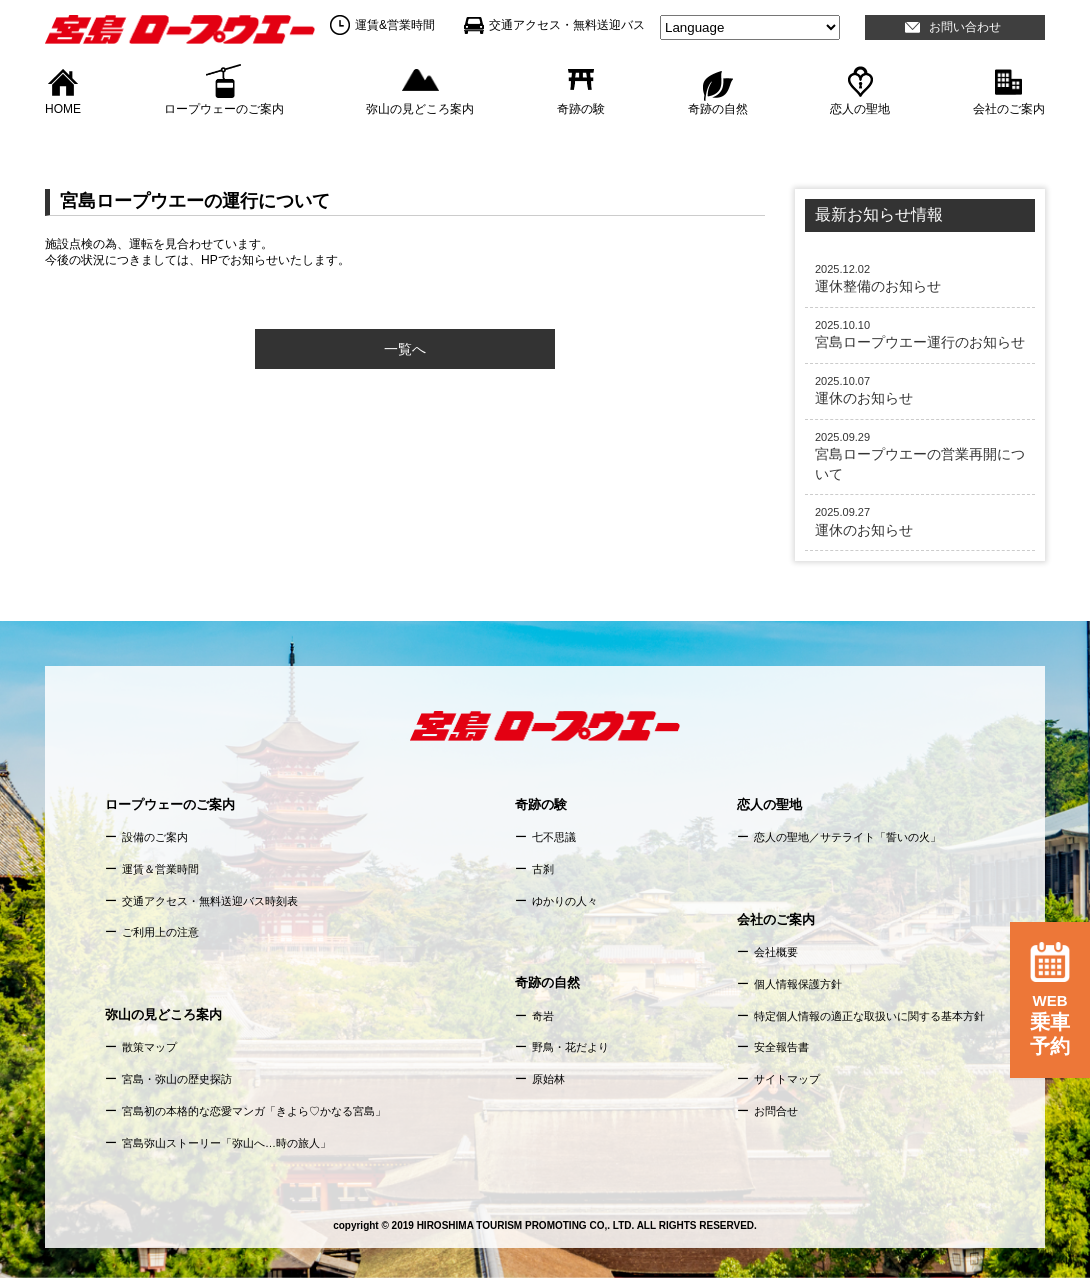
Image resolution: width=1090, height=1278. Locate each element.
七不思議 (554, 837)
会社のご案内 (1009, 108)
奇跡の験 (581, 108)
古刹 (543, 869)
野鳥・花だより (570, 1047)
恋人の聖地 (860, 108)
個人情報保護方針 (798, 984)
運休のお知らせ (920, 390)
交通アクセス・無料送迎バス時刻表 (210, 901)
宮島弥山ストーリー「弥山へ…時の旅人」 (226, 1143)
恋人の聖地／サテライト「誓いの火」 (847, 837)
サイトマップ (787, 1079)
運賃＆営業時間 (160, 869)
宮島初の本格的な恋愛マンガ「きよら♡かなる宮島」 (254, 1111)
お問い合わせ (965, 27)
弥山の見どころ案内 (420, 108)
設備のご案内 (155, 837)
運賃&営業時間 (395, 25)
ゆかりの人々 (565, 901)
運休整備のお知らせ (920, 278)
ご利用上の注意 (160, 932)
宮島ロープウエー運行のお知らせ (920, 334)
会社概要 (776, 952)
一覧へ (405, 349)
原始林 (548, 1079)
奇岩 (543, 1016)
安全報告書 (781, 1047)
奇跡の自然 (718, 108)
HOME (63, 108)
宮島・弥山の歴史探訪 (177, 1079)
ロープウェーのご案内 (224, 108)
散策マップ (149, 1047)
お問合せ (776, 1111)
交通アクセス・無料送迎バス (567, 25)
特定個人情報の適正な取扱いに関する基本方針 (869, 1016)
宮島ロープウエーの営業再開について (920, 456)
